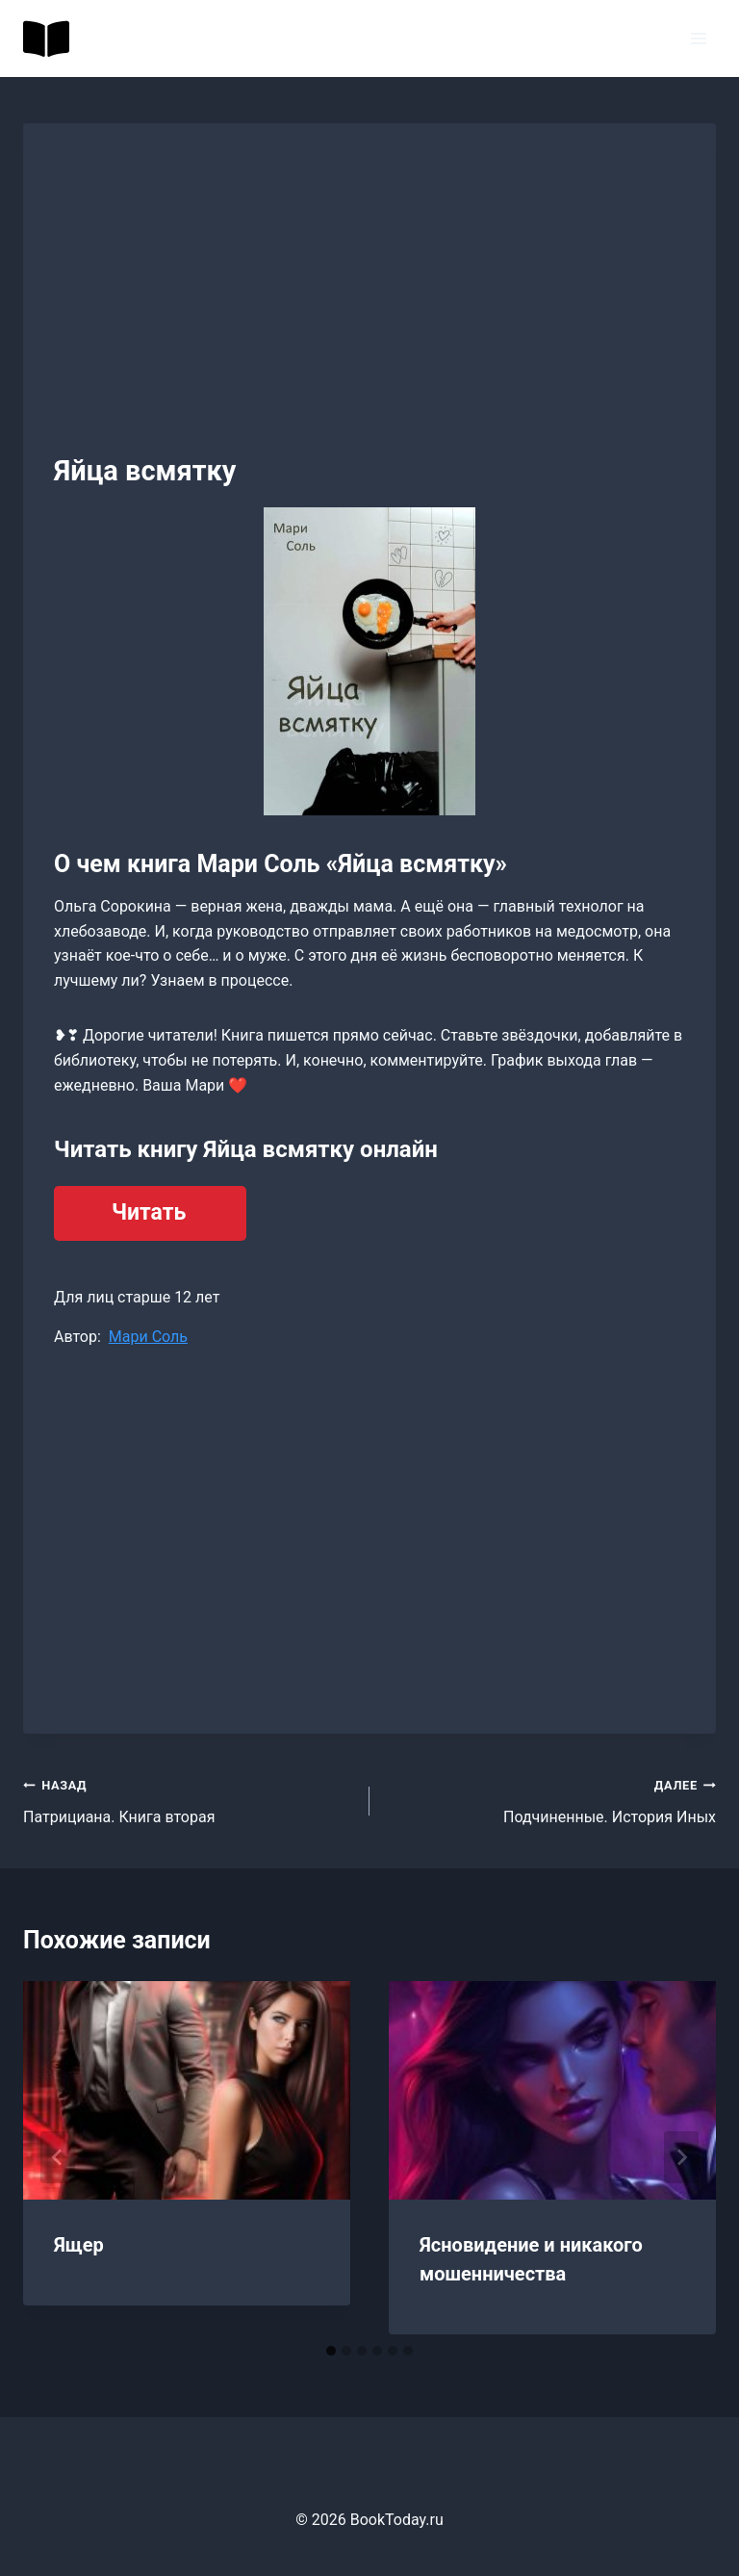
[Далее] (681, 2157)
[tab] (331, 2351)
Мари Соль (148, 1336)
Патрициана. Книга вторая (188, 1799)
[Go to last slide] (57, 2157)
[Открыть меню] (698, 38)
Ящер (79, 2244)
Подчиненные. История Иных (550, 1799)
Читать (149, 1212)
